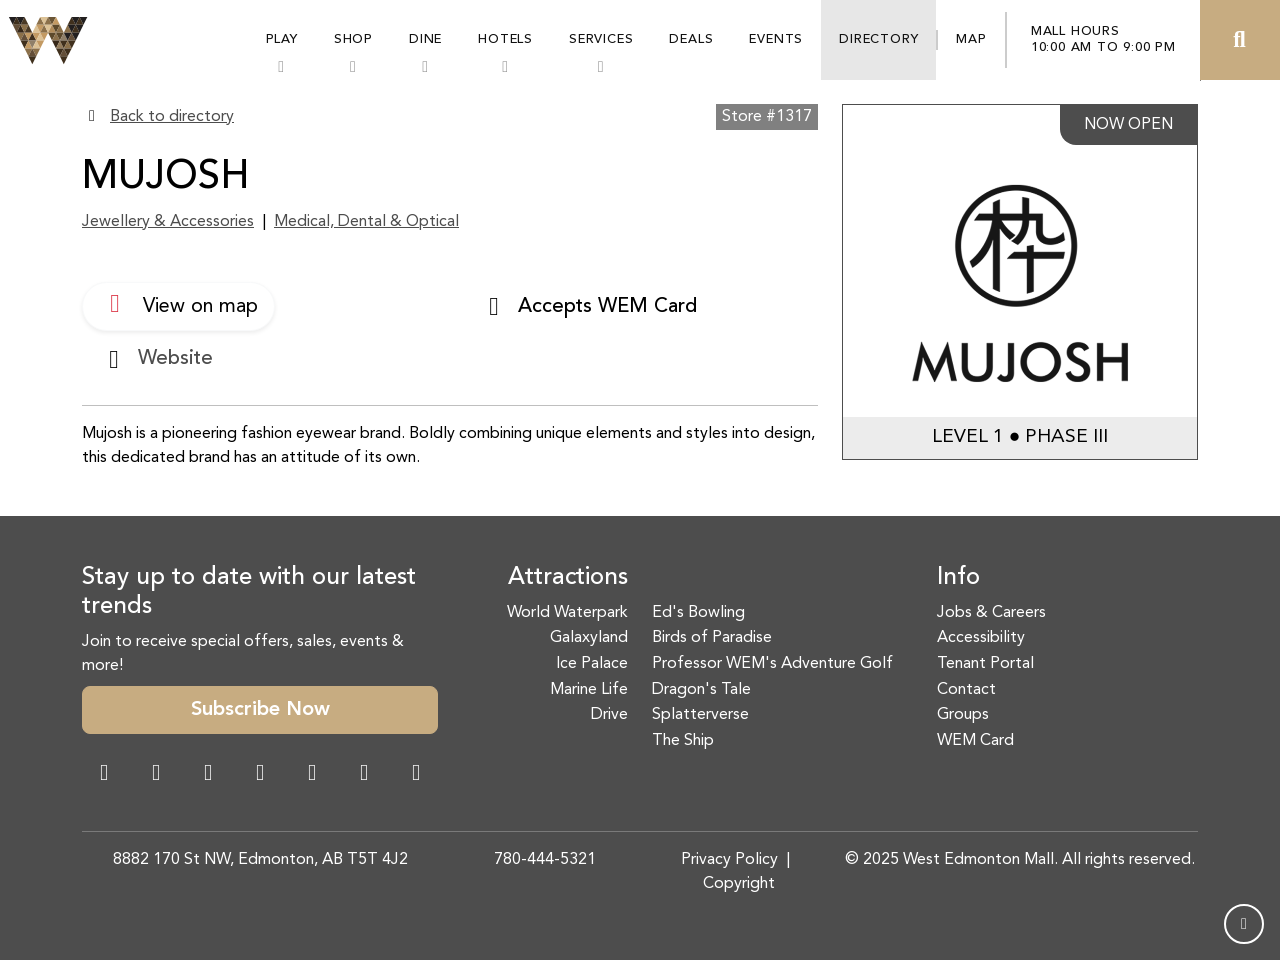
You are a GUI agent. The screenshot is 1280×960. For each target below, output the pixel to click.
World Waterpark (567, 613)
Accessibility (981, 638)
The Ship (683, 741)
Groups (963, 715)
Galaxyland (589, 638)
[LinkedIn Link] (416, 775)
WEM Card (975, 741)
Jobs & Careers (991, 613)
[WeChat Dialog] (312, 775)
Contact (966, 690)
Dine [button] (425, 39)
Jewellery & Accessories (168, 222)
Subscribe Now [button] (260, 710)
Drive (609, 715)
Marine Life (589, 690)
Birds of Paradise (712, 638)
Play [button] (282, 39)
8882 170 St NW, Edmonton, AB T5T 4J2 (260, 860)
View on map (178, 304)
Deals (691, 39)
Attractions (568, 578)
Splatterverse (700, 715)
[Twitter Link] (260, 775)
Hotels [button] (505, 39)
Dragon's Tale (701, 690)
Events (776, 39)
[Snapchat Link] (208, 775)
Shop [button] (353, 39)
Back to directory (172, 117)
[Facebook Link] (104, 775)
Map (971, 39)
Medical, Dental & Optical (366, 222)
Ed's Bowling (698, 613)
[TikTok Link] (364, 775)
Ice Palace (592, 664)
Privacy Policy (729, 860)
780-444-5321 (545, 860)
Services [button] (601, 39)
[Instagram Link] (156, 775)
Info (958, 578)
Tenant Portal (985, 664)
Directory (878, 39)
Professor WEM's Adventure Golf (772, 664)
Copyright (739, 884)
